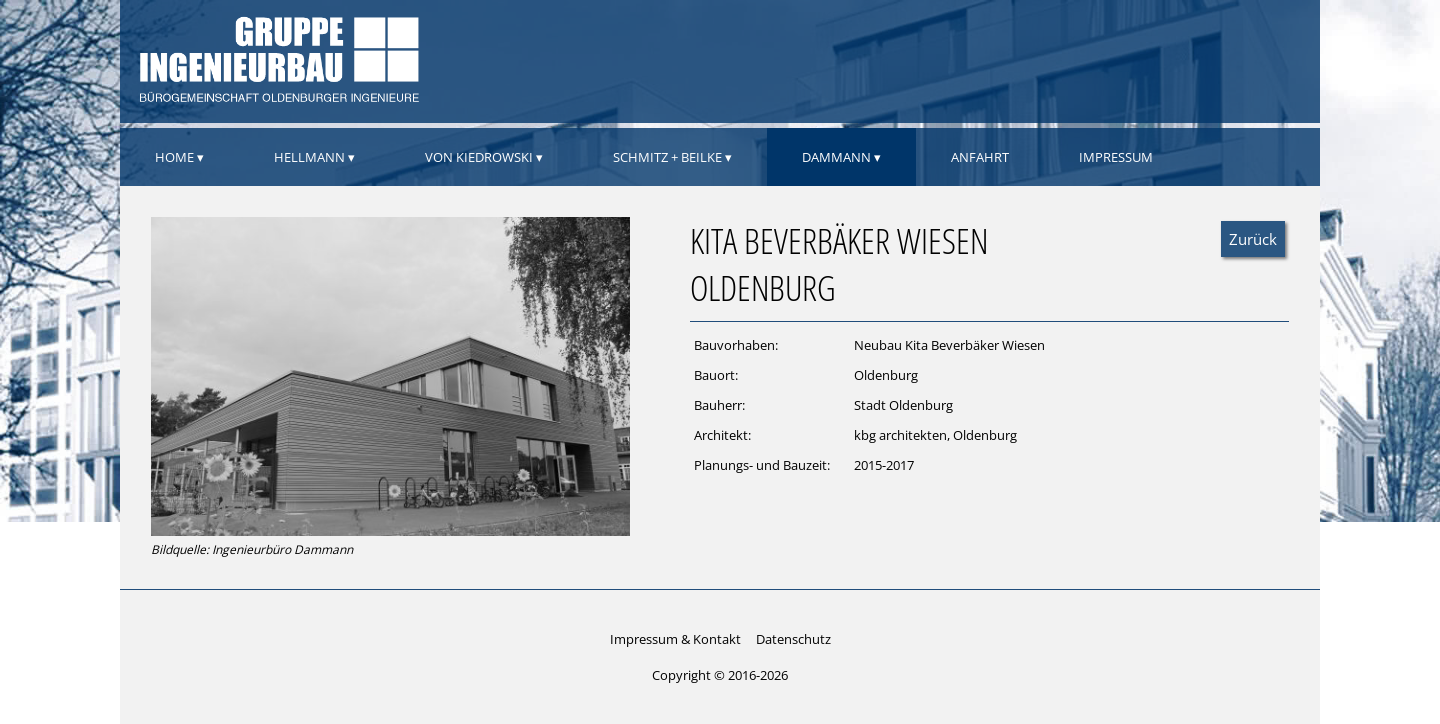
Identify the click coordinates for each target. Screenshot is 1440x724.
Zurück (1253, 239)
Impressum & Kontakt (675, 639)
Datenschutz (793, 639)
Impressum (1116, 157)
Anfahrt (980, 157)
